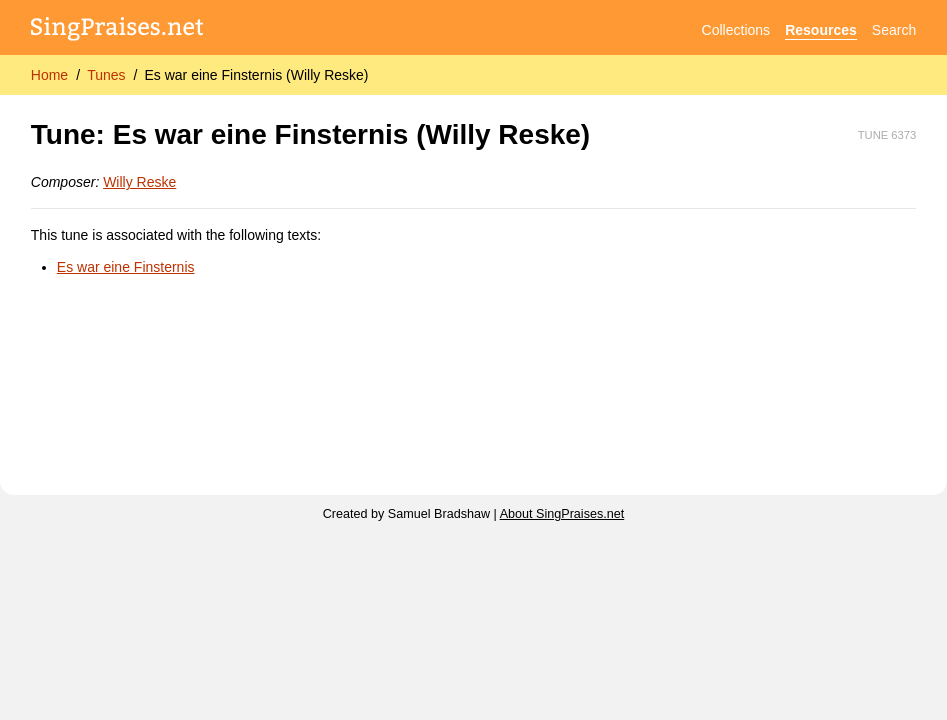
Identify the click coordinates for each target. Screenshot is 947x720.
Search (894, 30)
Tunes (106, 75)
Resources (821, 30)
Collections (736, 30)
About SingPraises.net (562, 514)
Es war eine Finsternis (126, 267)
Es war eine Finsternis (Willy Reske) (256, 75)
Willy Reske (139, 182)
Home (49, 75)
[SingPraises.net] (117, 30)
